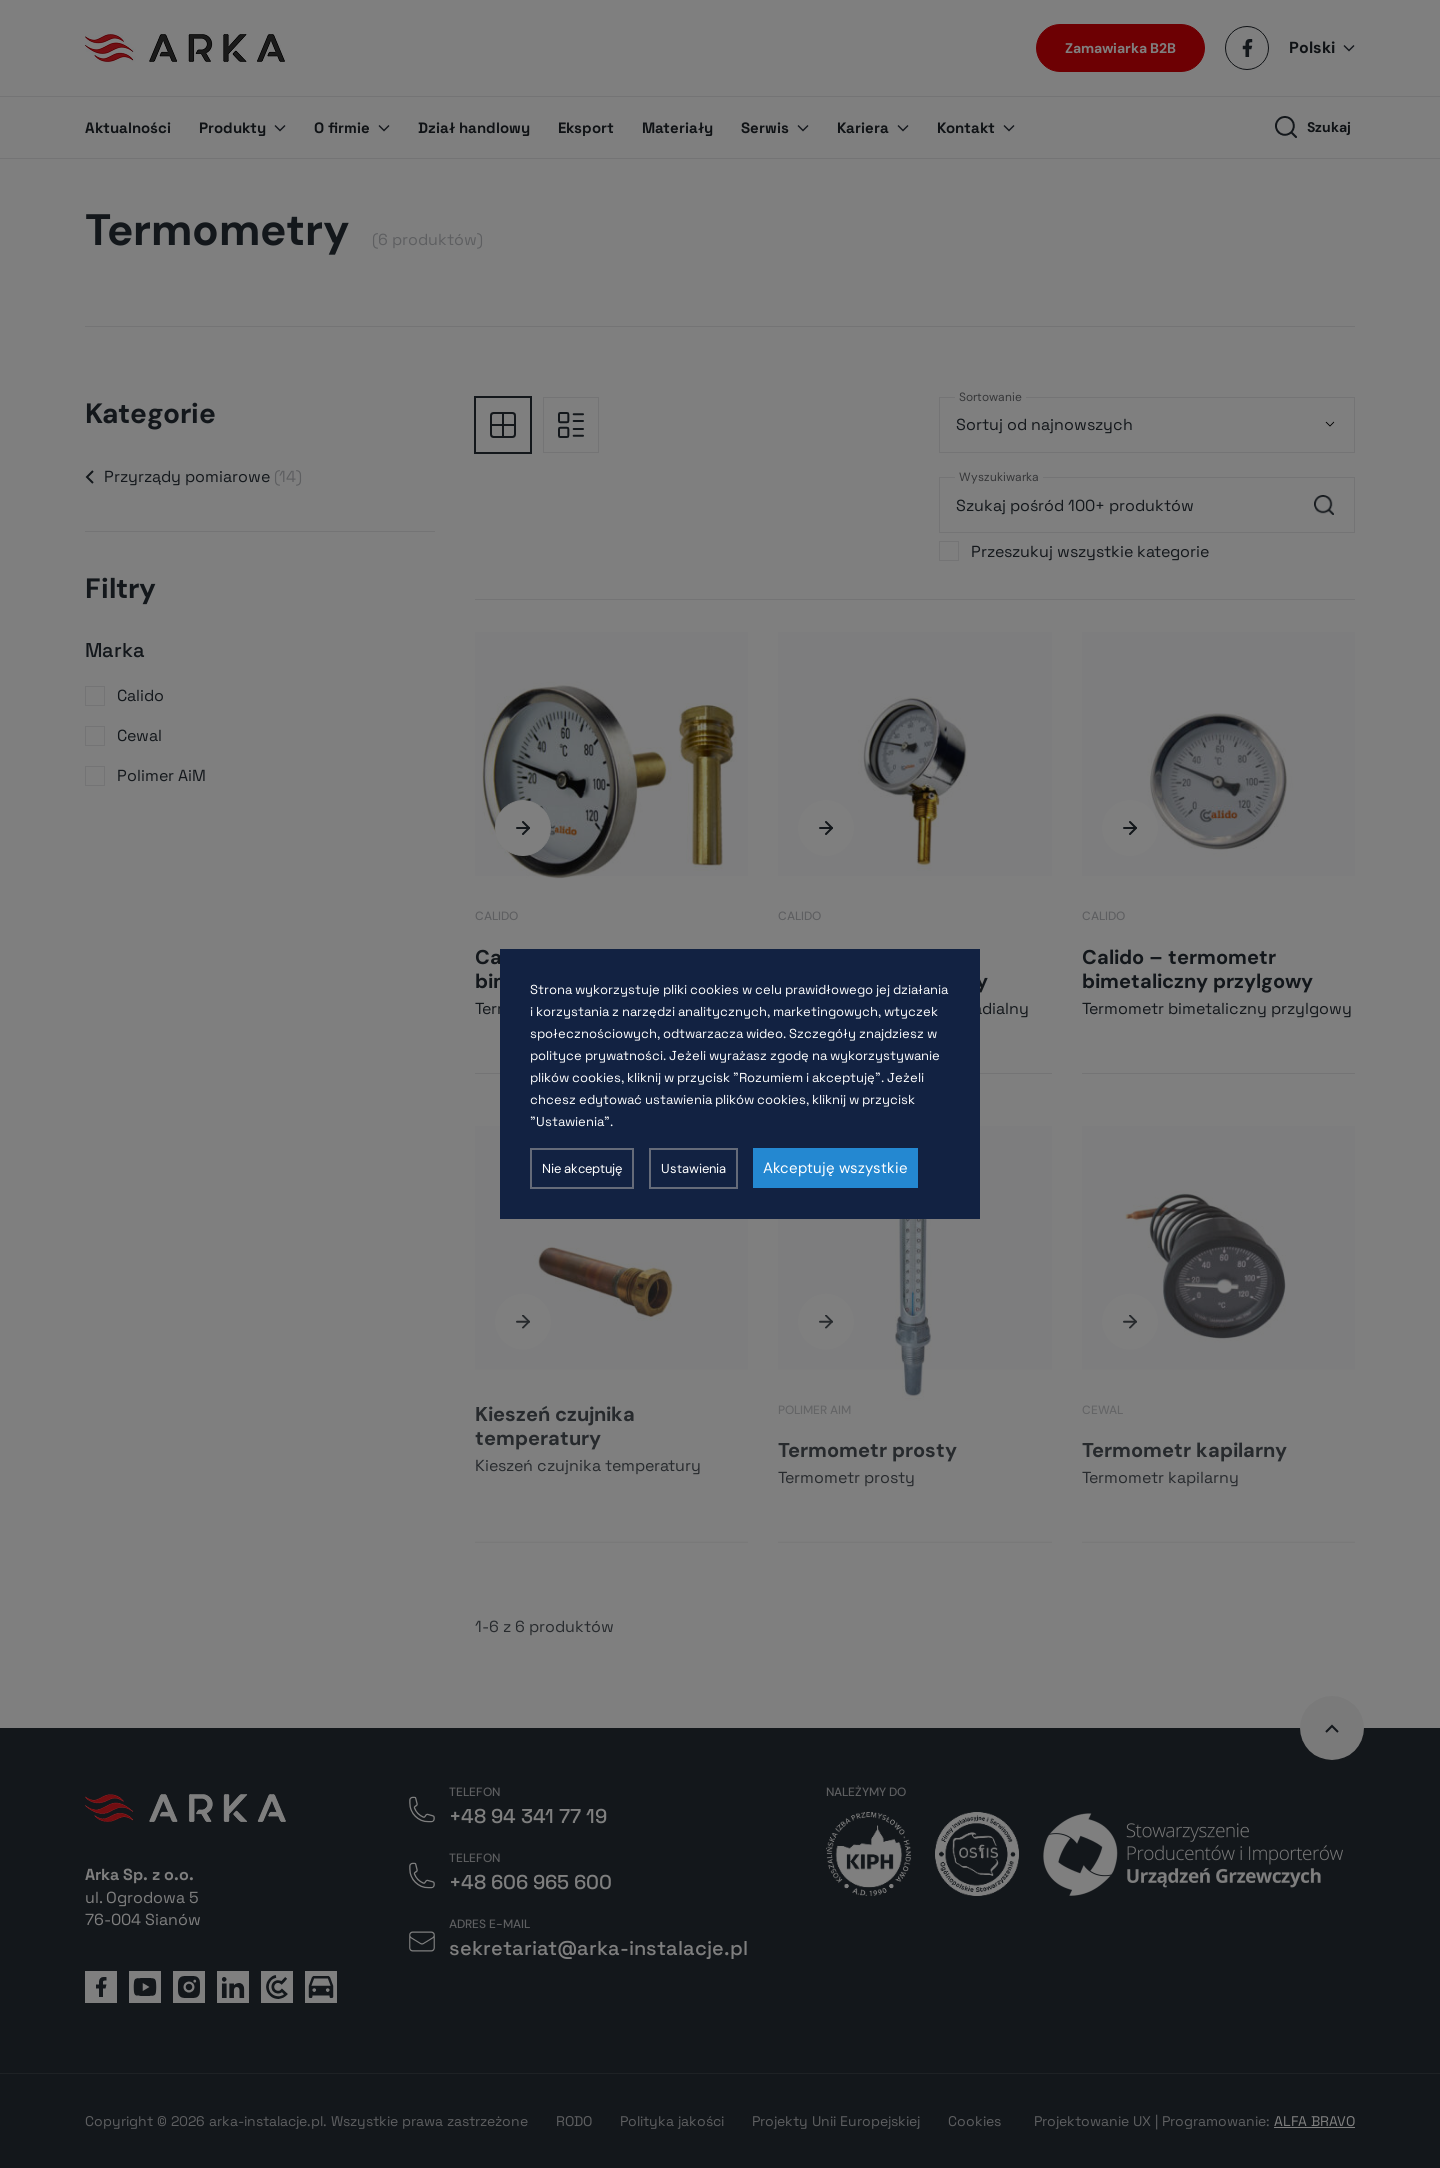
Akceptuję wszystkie (835, 1168)
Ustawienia (693, 1168)
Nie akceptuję (582, 1168)
